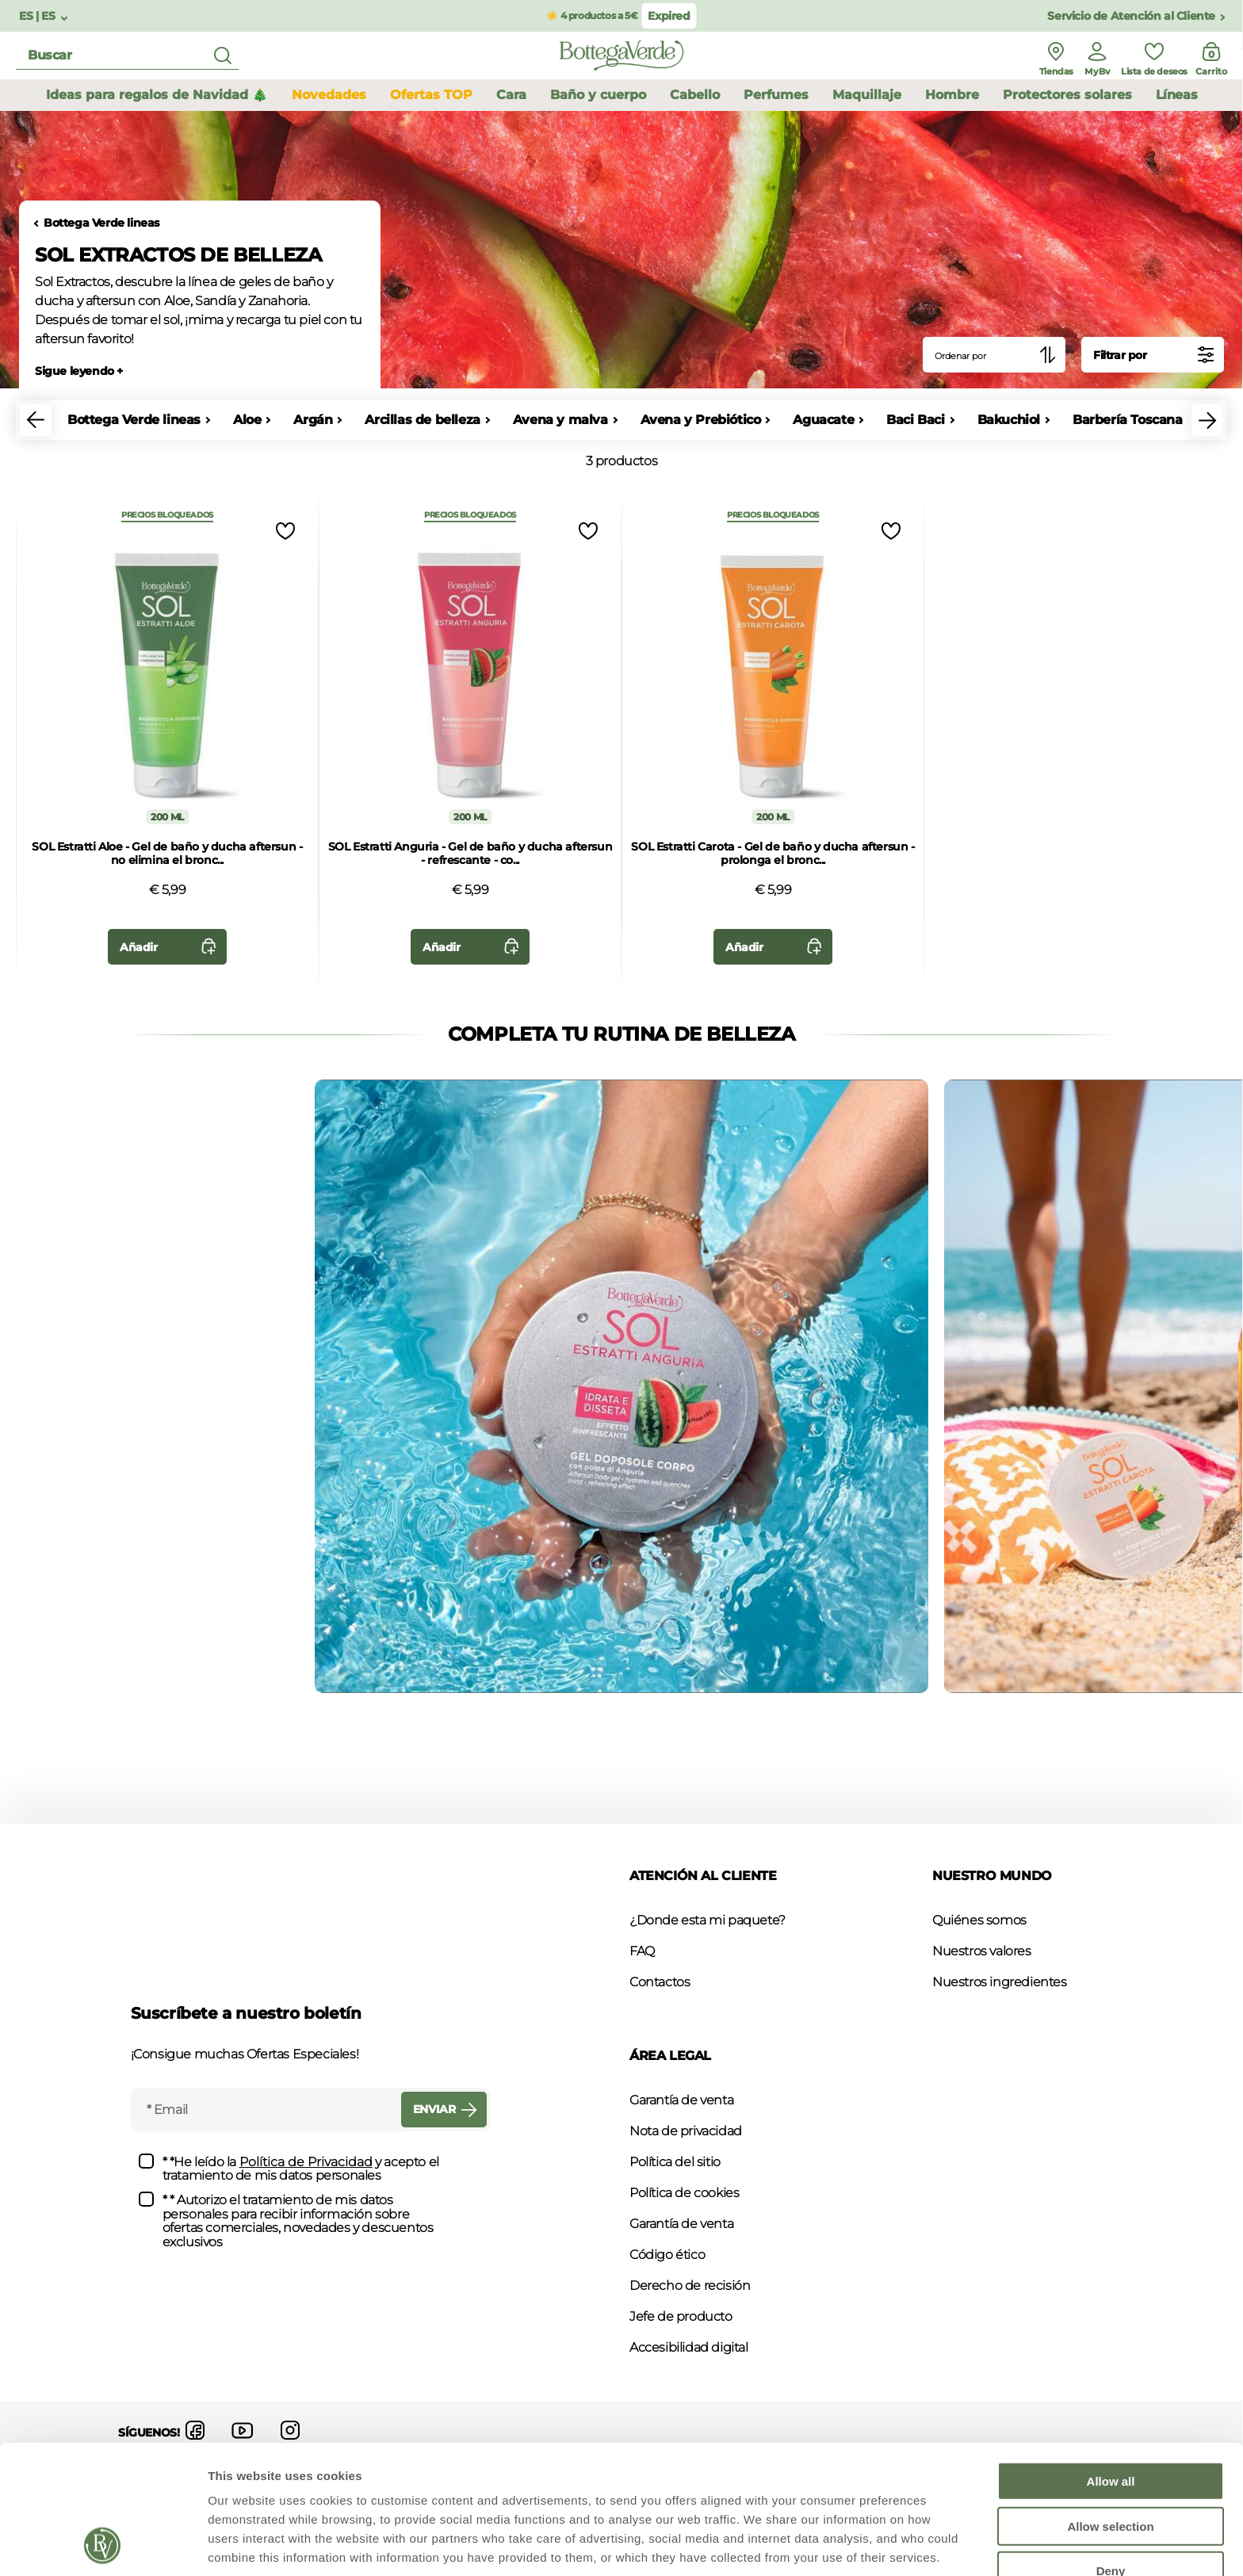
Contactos (659, 1981)
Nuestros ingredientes (999, 1981)
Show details (832, 2544)
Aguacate (823, 419)
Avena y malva (560, 419)
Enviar (448, 2109)
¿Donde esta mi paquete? (707, 1920)
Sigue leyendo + (79, 371)
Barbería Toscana (1128, 419)
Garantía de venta (681, 2100)
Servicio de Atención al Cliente (1131, 16)
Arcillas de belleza (422, 419)
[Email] (264, 2109)
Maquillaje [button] (866, 94)
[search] (127, 56)
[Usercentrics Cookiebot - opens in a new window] (102, 2545)
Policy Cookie (271, 2493)
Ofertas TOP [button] (431, 94)
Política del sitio (675, 2161)
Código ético (667, 2254)
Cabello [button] (695, 94)
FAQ (642, 1951)
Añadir (171, 947)
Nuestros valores (981, 1951)
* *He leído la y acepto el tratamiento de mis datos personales (301, 2169)
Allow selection (1110, 2405)
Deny (1111, 2449)
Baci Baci (915, 419)
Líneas (1177, 94)
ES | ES (38, 16)
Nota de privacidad (685, 2130)
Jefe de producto (680, 2316)
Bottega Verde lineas (101, 223)
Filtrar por (1156, 355)
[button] (36, 420)
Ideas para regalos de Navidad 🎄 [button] (157, 94)
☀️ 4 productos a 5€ (591, 15)
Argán (312, 419)
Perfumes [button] (776, 94)
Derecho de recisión (689, 2285)
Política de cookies (684, 2192)
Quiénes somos (979, 1920)
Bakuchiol (1008, 419)
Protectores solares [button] (1067, 94)
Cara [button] (511, 94)
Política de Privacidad (306, 2162)
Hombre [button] (952, 94)
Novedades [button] (329, 94)
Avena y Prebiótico (701, 419)
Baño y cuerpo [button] (598, 94)
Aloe (247, 419)
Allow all (1111, 2360)
